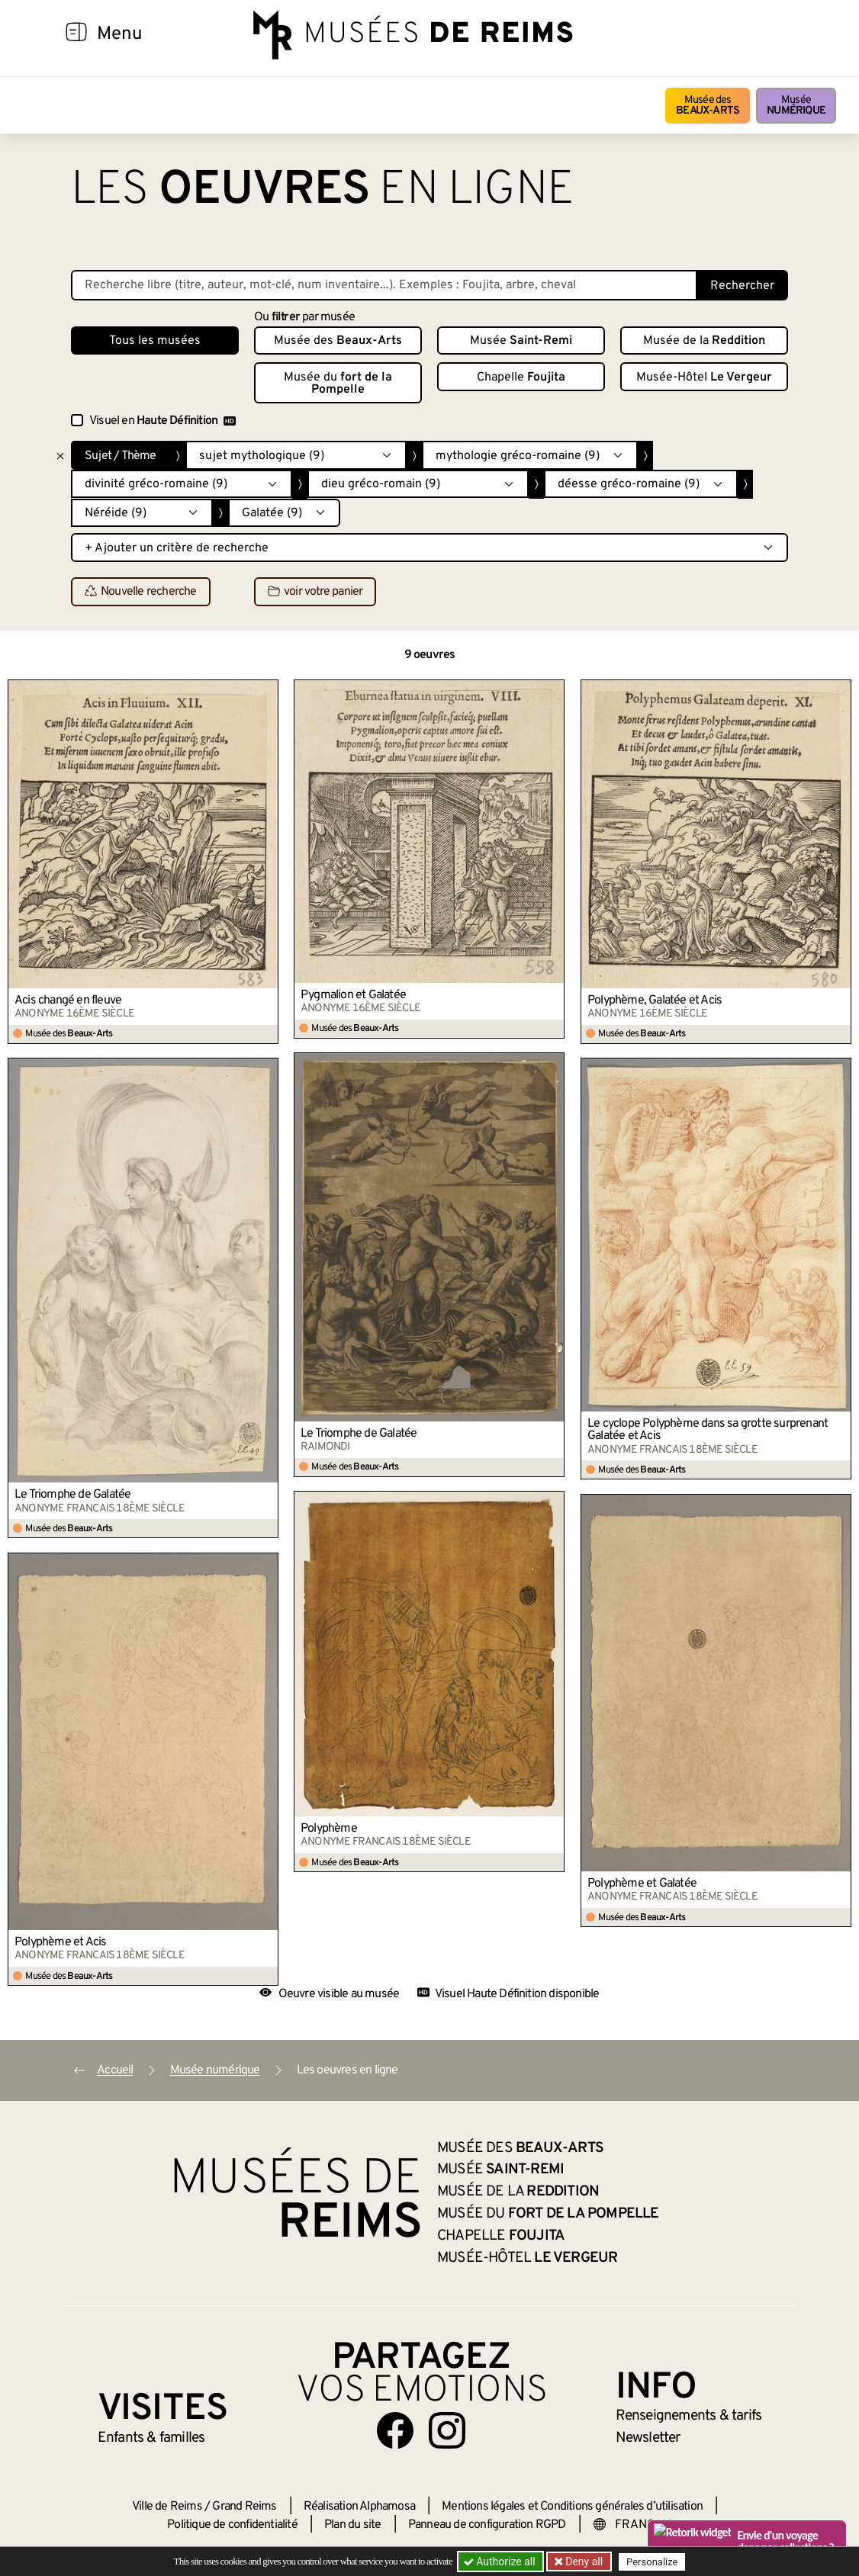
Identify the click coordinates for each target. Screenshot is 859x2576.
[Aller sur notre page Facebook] (395, 2430)
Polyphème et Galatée (642, 1883)
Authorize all (501, 2561)
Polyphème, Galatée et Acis (654, 1000)
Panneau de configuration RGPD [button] (487, 2525)
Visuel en (162, 421)
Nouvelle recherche (141, 592)
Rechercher (742, 286)
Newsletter (648, 2438)
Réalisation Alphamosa (359, 2506)
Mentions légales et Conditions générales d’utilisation (572, 2506)
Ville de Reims (167, 2506)
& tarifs (689, 2416)
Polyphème (329, 1829)
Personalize (652, 2562)
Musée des (707, 105)
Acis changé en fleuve (67, 1000)
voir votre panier (315, 592)
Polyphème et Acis (60, 1942)
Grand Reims (244, 2506)
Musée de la (704, 340)
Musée (796, 105)
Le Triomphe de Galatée (359, 1434)
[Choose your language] (642, 2525)
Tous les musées (155, 340)
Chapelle (521, 377)
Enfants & (151, 2438)
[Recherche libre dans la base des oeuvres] (384, 285)
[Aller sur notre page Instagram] (447, 2430)
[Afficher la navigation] (76, 34)
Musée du (338, 383)
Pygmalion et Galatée (353, 995)
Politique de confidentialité (232, 2525)
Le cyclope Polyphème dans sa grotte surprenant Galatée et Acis (707, 1430)
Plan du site (352, 2525)
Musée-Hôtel (704, 377)
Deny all (583, 2561)
